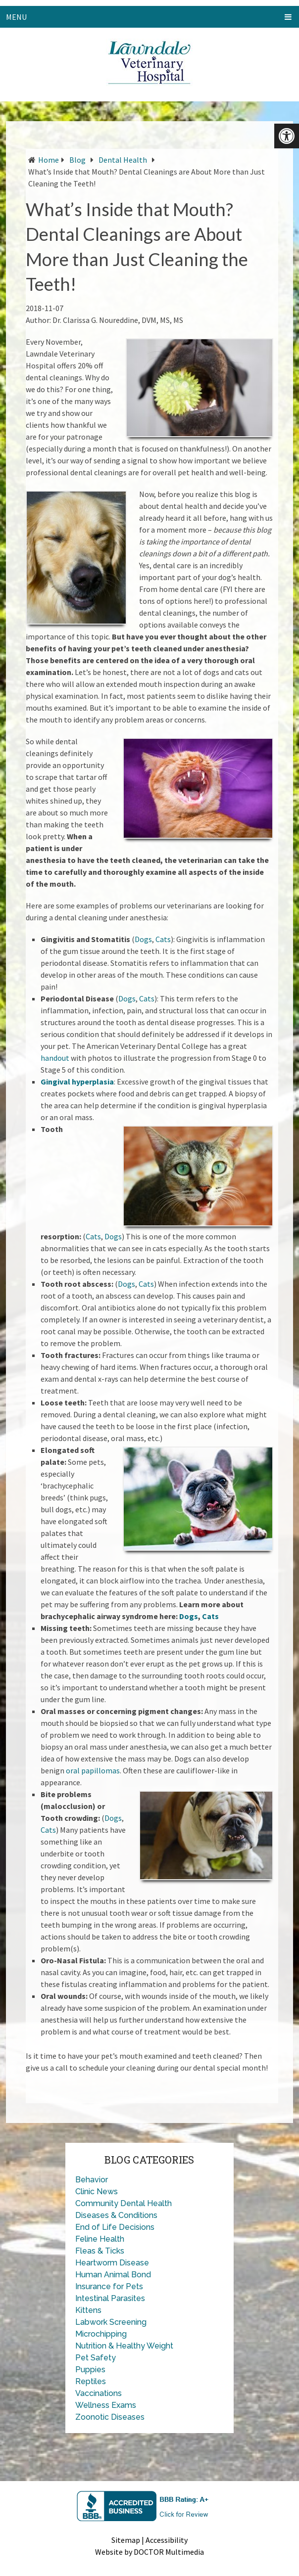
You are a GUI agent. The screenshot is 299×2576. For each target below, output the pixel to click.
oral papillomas (93, 1770)
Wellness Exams (105, 2405)
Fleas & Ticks (99, 2251)
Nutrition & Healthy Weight (124, 2345)
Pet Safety (95, 2357)
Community (96, 2203)
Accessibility (167, 2540)
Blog (77, 160)
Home (48, 160)
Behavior (91, 2179)
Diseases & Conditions (116, 2215)
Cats (163, 939)
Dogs (143, 939)
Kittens (88, 2310)
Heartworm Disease (112, 2262)
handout (55, 1058)
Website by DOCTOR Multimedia (149, 2552)
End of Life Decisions (114, 2227)
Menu (16, 17)
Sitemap (125, 2540)
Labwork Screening (111, 2322)
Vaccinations (98, 2393)
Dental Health (123, 160)
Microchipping (101, 2334)
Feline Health (99, 2239)
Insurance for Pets (109, 2286)
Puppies (90, 2369)
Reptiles (90, 2381)
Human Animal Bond (113, 2274)
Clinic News (96, 2191)
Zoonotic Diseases (110, 2417)
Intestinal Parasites (110, 2298)
